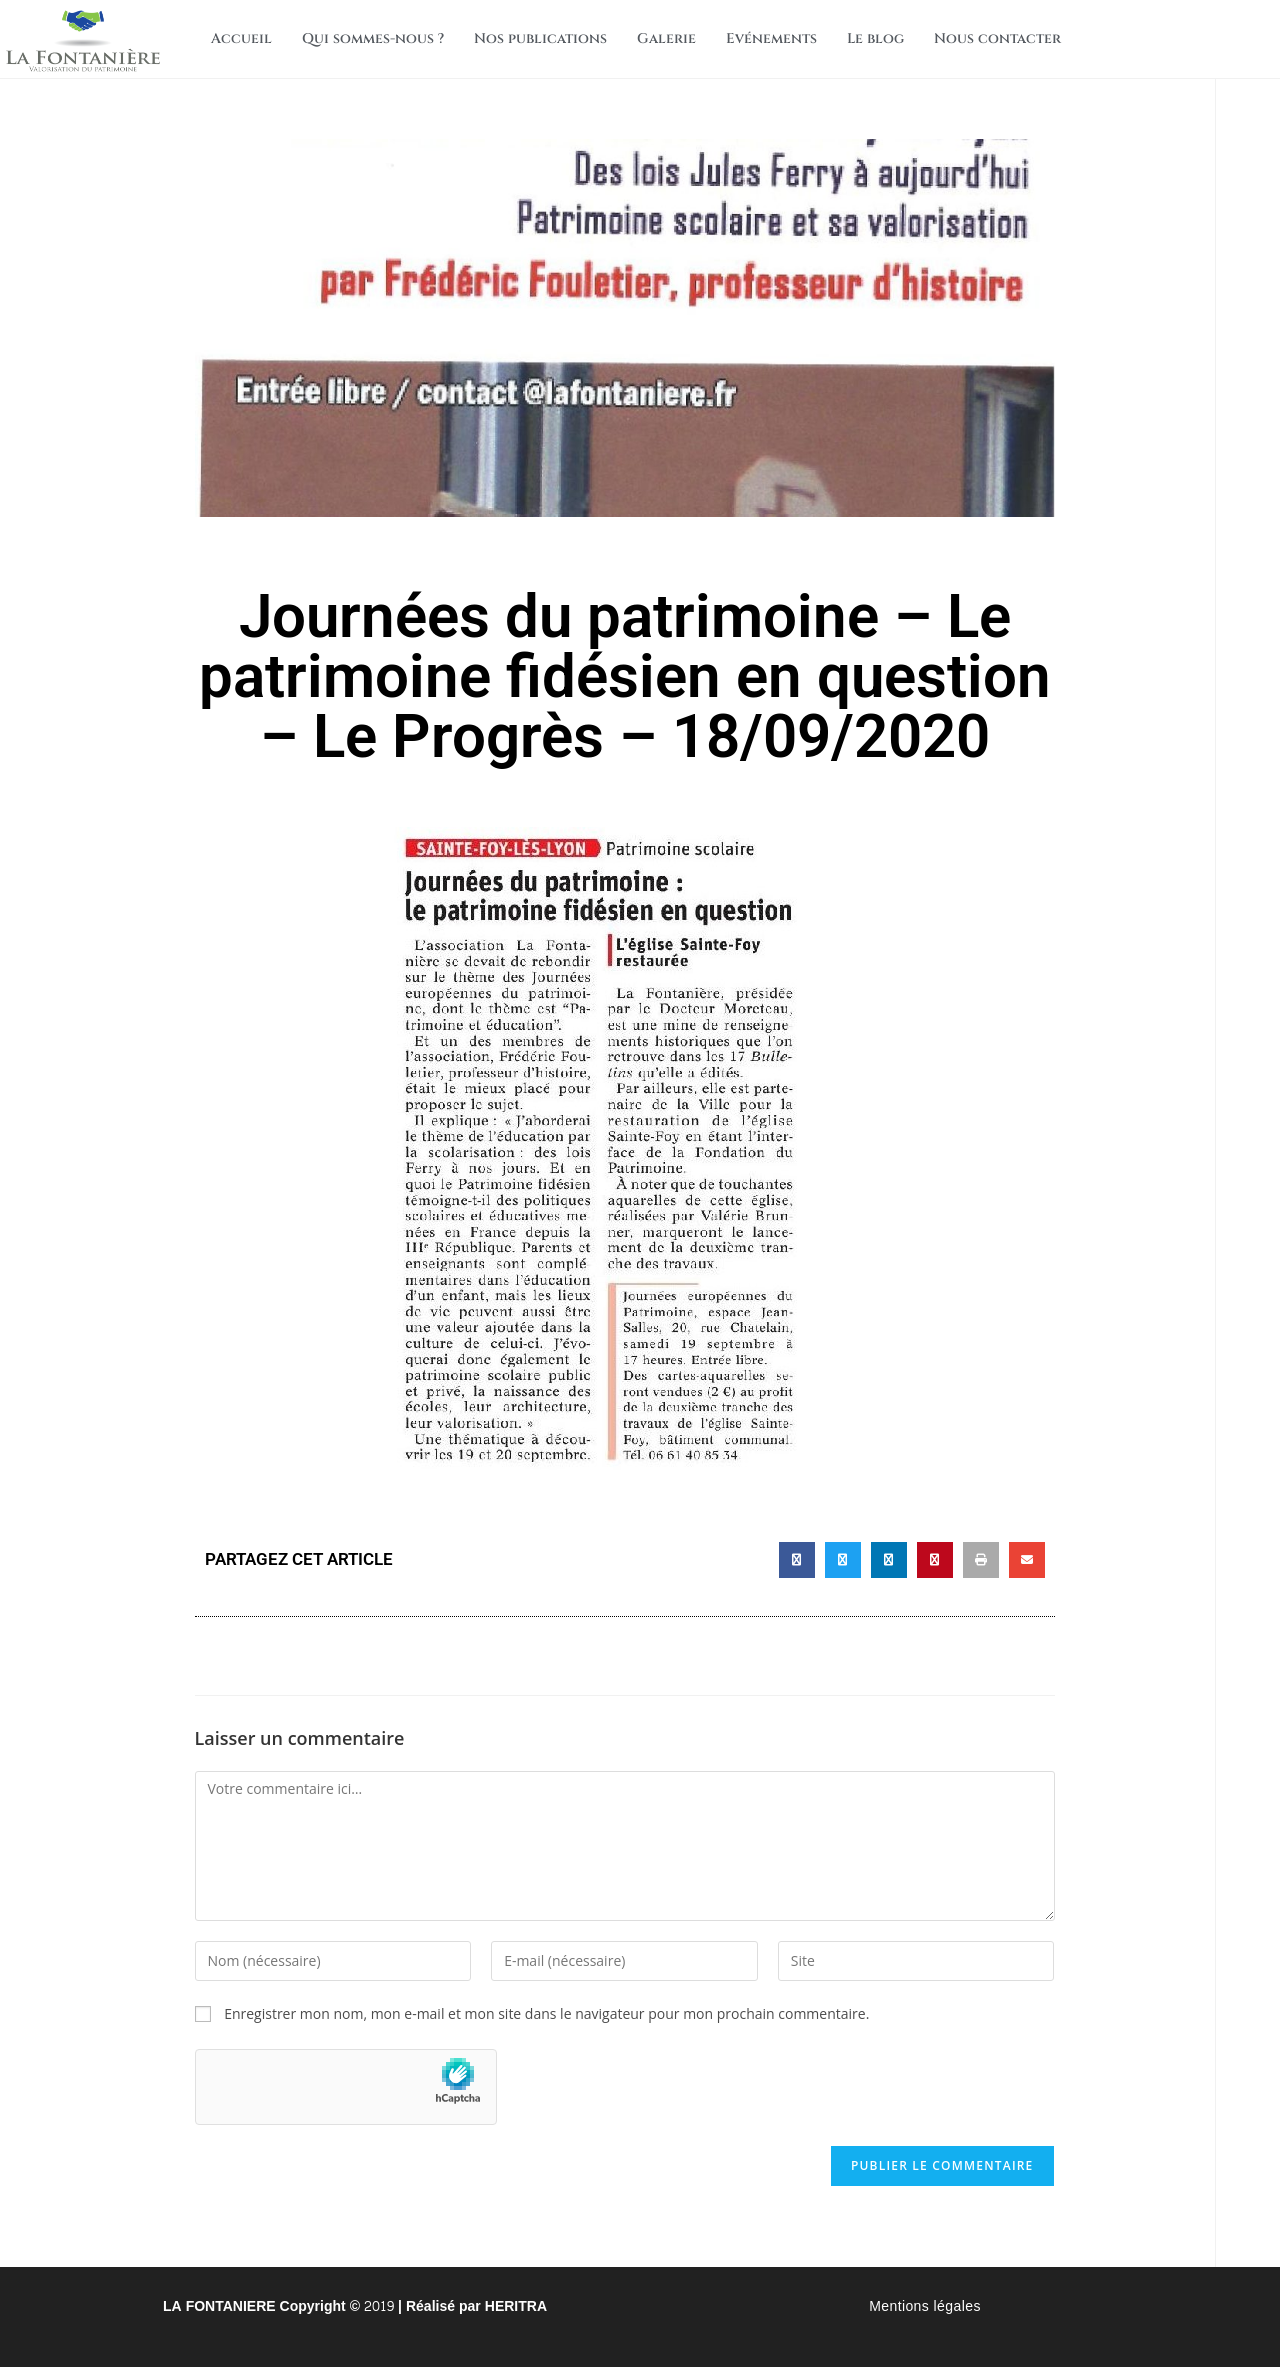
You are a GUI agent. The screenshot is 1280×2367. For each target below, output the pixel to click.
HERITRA (516, 2306)
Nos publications (540, 38)
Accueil (241, 38)
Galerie (666, 38)
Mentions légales (925, 2306)
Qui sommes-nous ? (373, 38)
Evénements (771, 38)
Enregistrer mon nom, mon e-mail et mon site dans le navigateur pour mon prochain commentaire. (546, 2013)
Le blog (875, 38)
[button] (797, 1560)
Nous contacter (997, 38)
